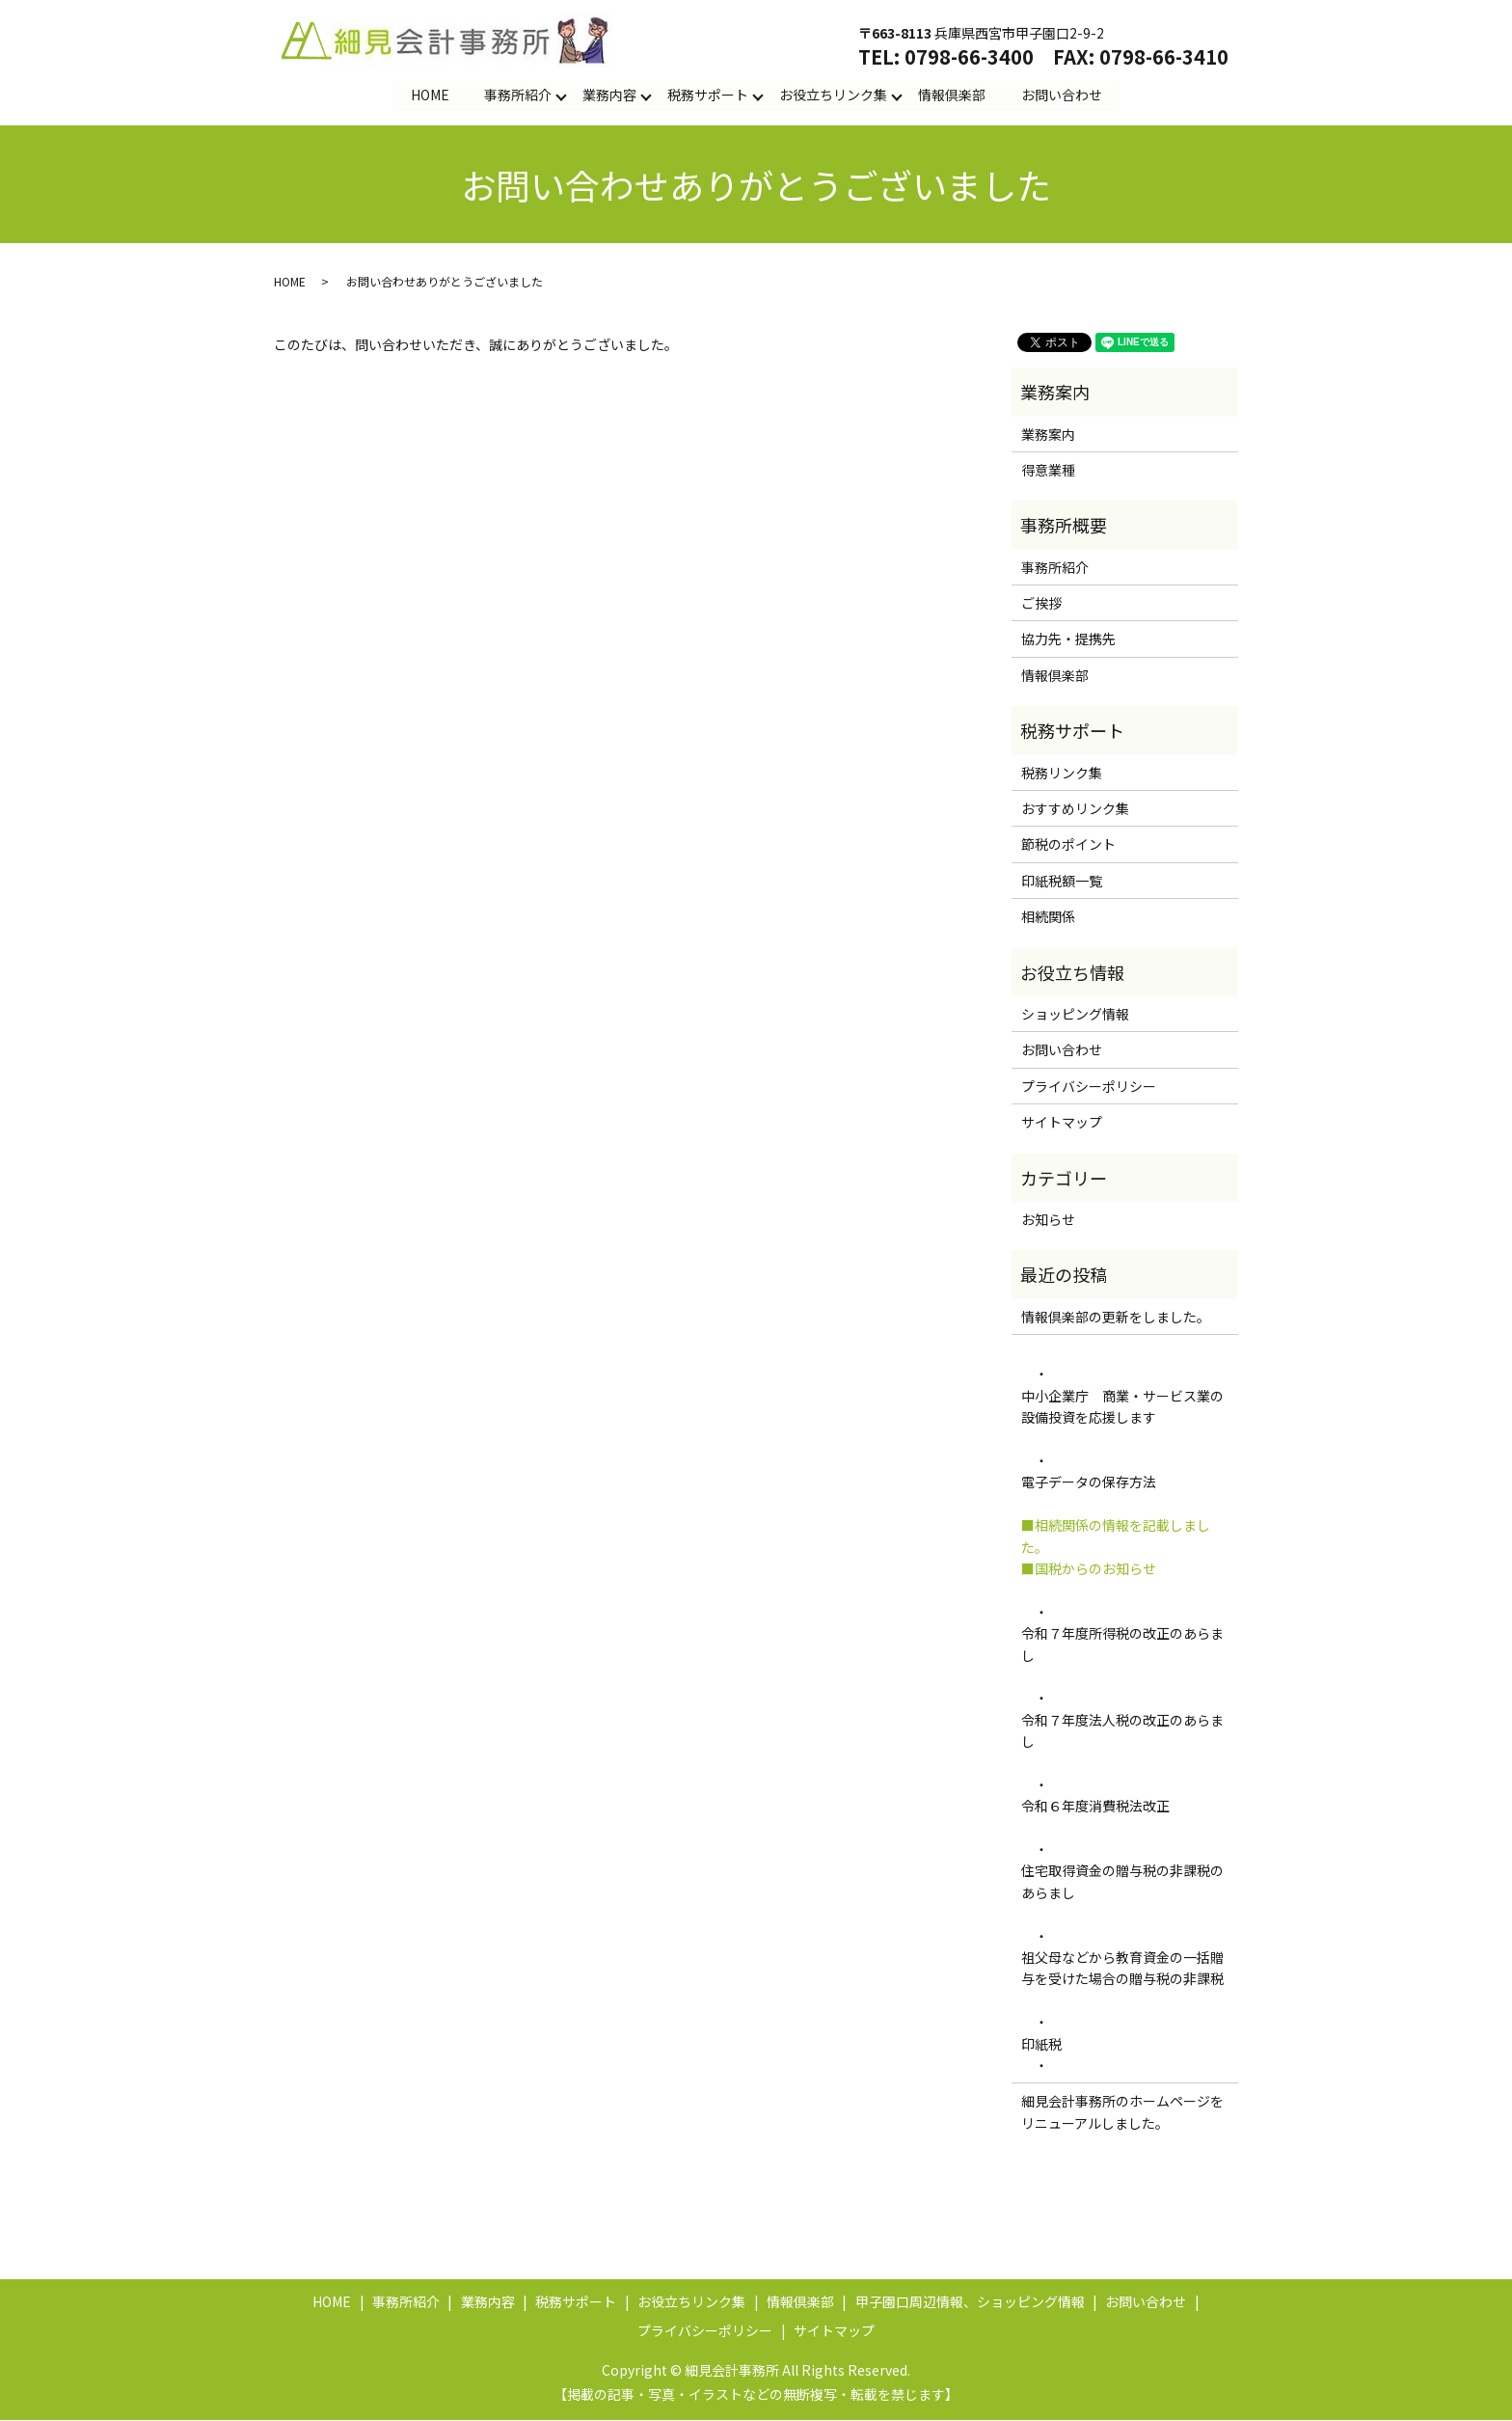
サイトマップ (1061, 1122)
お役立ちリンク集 (833, 94)
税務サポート (707, 94)
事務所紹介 (518, 94)
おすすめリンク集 (1075, 809)
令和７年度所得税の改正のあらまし (1122, 1644)
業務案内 (1048, 434)
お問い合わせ (1061, 94)
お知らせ (1048, 1220)
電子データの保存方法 (1088, 1482)
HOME (429, 94)
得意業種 (1048, 470)
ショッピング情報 (1075, 1014)
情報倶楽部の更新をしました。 (1115, 1316)
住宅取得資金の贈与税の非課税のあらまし (1122, 1882)
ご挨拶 (1041, 603)
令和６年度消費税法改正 (1095, 1806)
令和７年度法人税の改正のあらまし (1122, 1730)
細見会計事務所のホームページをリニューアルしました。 (1122, 2112)
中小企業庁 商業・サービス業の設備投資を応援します (1122, 1407)
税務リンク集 (1061, 772)
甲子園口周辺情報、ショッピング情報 (970, 2302)
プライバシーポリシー (1088, 1086)
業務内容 (609, 94)
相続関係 (1048, 917)
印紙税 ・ (1041, 2054)
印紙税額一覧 (1061, 880)
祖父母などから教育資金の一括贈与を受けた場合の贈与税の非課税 (1124, 1968)
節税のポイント (1068, 845)
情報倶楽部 (952, 94)
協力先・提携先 (1068, 639)
